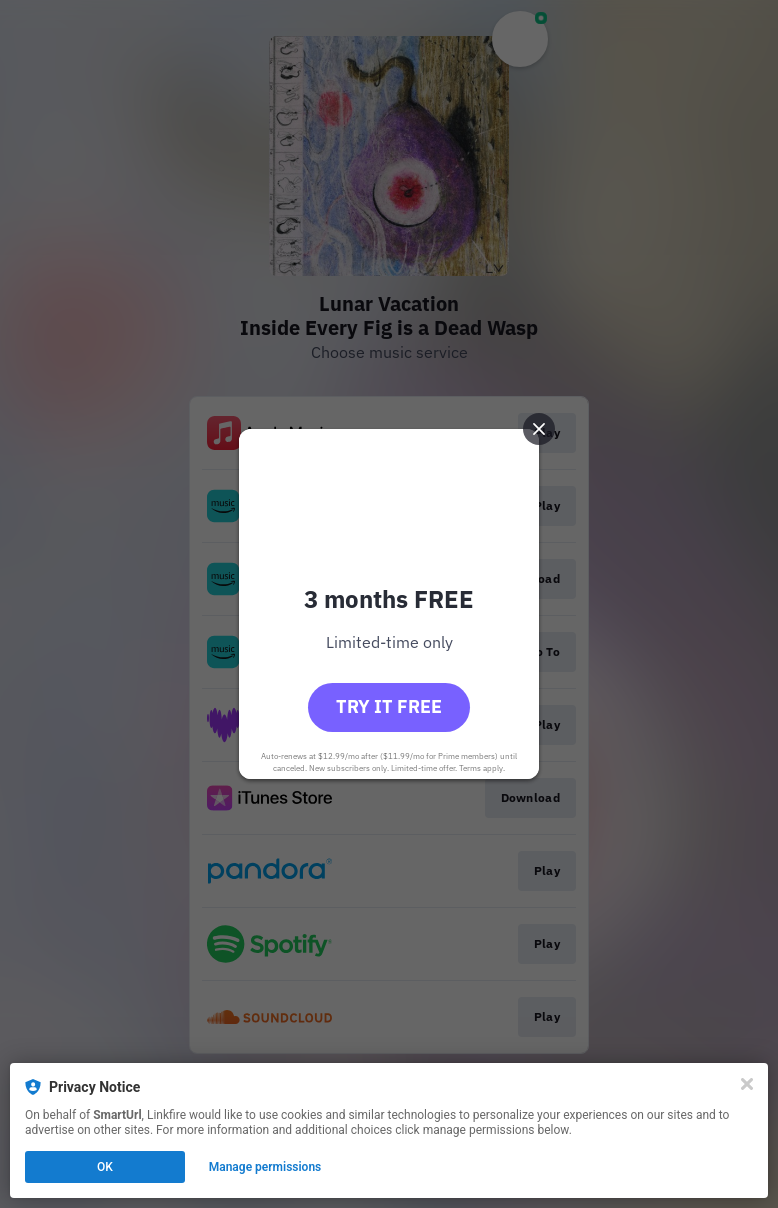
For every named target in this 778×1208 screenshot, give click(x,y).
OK (105, 1167)
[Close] (747, 1084)
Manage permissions (265, 1167)
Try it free (389, 706)
